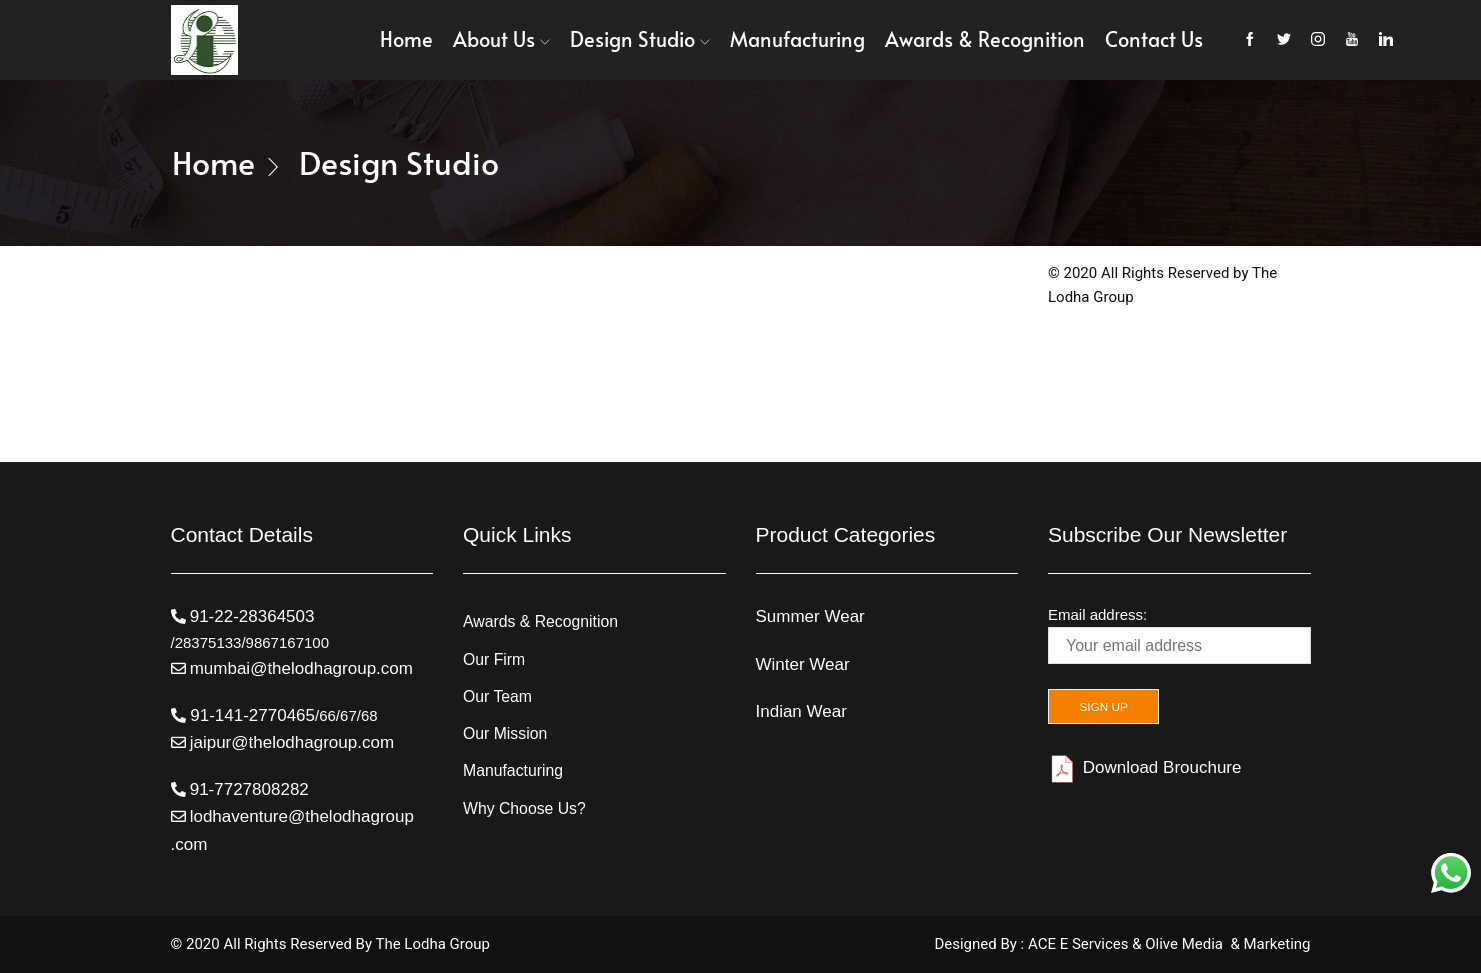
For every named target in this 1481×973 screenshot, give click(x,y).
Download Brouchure (1144, 768)
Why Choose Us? (525, 809)
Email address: (1179, 635)
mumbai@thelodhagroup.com (301, 668)
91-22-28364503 (252, 616)
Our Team (498, 696)
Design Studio (640, 39)
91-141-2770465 (251, 715)
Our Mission (505, 734)
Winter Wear (803, 664)
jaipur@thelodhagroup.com (292, 742)
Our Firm (494, 659)
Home (406, 39)
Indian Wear (801, 711)
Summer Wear (810, 616)
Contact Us (1154, 39)
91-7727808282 (249, 789)
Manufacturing (797, 39)
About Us (501, 39)
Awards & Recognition (985, 39)
